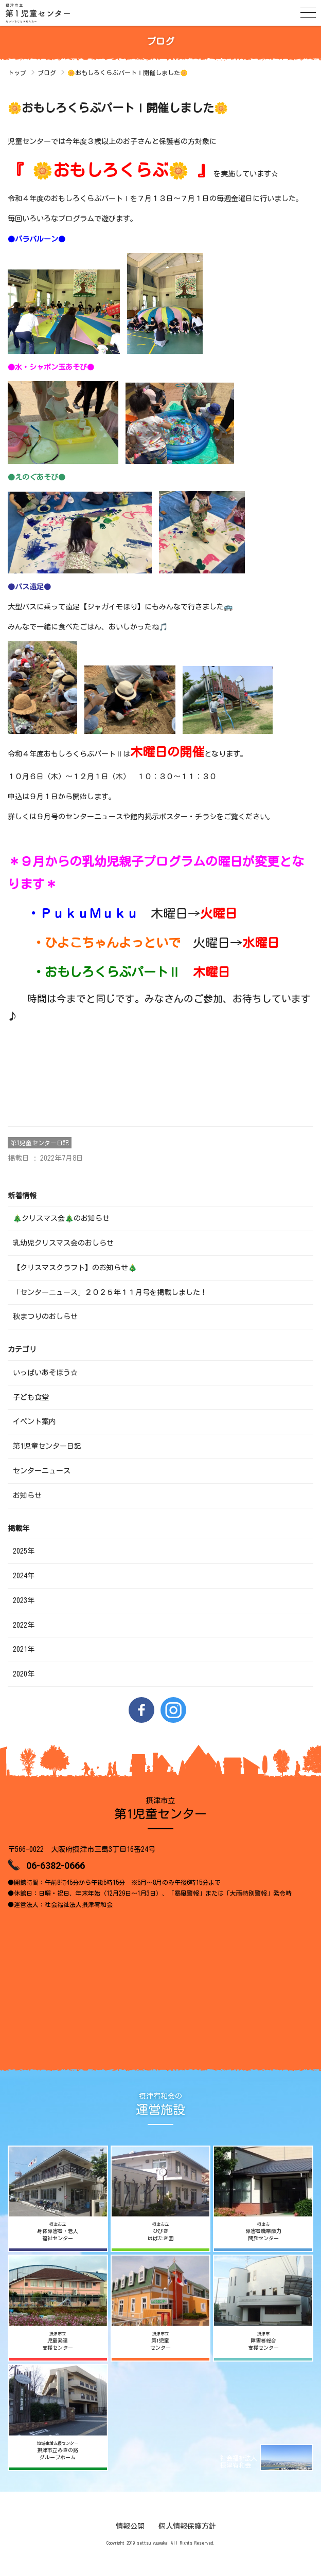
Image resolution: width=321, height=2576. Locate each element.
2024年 (23, 1575)
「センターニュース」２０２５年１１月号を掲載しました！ (110, 1292)
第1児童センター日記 (39, 1143)
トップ (17, 72)
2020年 (23, 1674)
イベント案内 (34, 1421)
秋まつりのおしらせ (45, 1316)
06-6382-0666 (55, 1865)
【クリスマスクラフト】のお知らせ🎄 (75, 1267)
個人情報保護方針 (187, 2526)
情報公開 (130, 2526)
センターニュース (41, 1470)
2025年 (23, 1551)
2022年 (23, 1625)
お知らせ (27, 1495)
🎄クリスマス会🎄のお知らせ (61, 1218)
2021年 (23, 1649)
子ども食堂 (31, 1397)
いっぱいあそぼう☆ (45, 1372)
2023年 (23, 1600)
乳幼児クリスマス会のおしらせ (63, 1243)
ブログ (47, 72)
